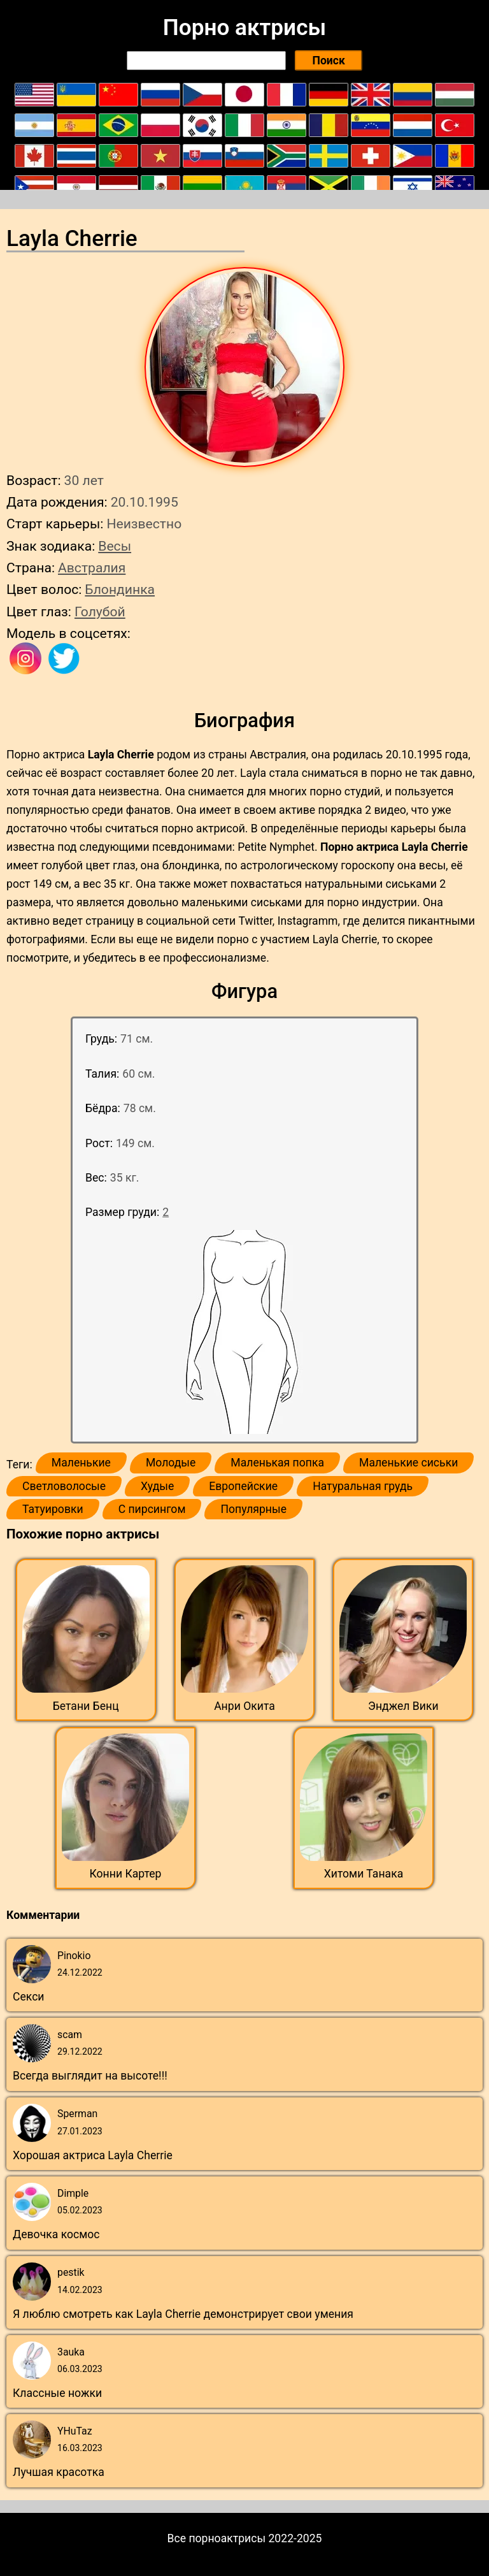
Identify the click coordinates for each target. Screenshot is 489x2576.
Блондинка (120, 589)
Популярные (253, 1509)
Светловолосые (64, 1486)
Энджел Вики (403, 1706)
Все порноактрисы (216, 2538)
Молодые (170, 1462)
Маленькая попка (277, 1462)
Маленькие (81, 1462)
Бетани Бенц (86, 1706)
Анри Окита (244, 1706)
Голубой (99, 611)
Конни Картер (126, 1873)
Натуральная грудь (363, 1486)
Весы (114, 546)
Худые (157, 1486)
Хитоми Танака (363, 1873)
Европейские (243, 1486)
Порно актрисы (244, 27)
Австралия (91, 567)
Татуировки (52, 1509)
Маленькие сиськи (408, 1462)
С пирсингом (152, 1509)
